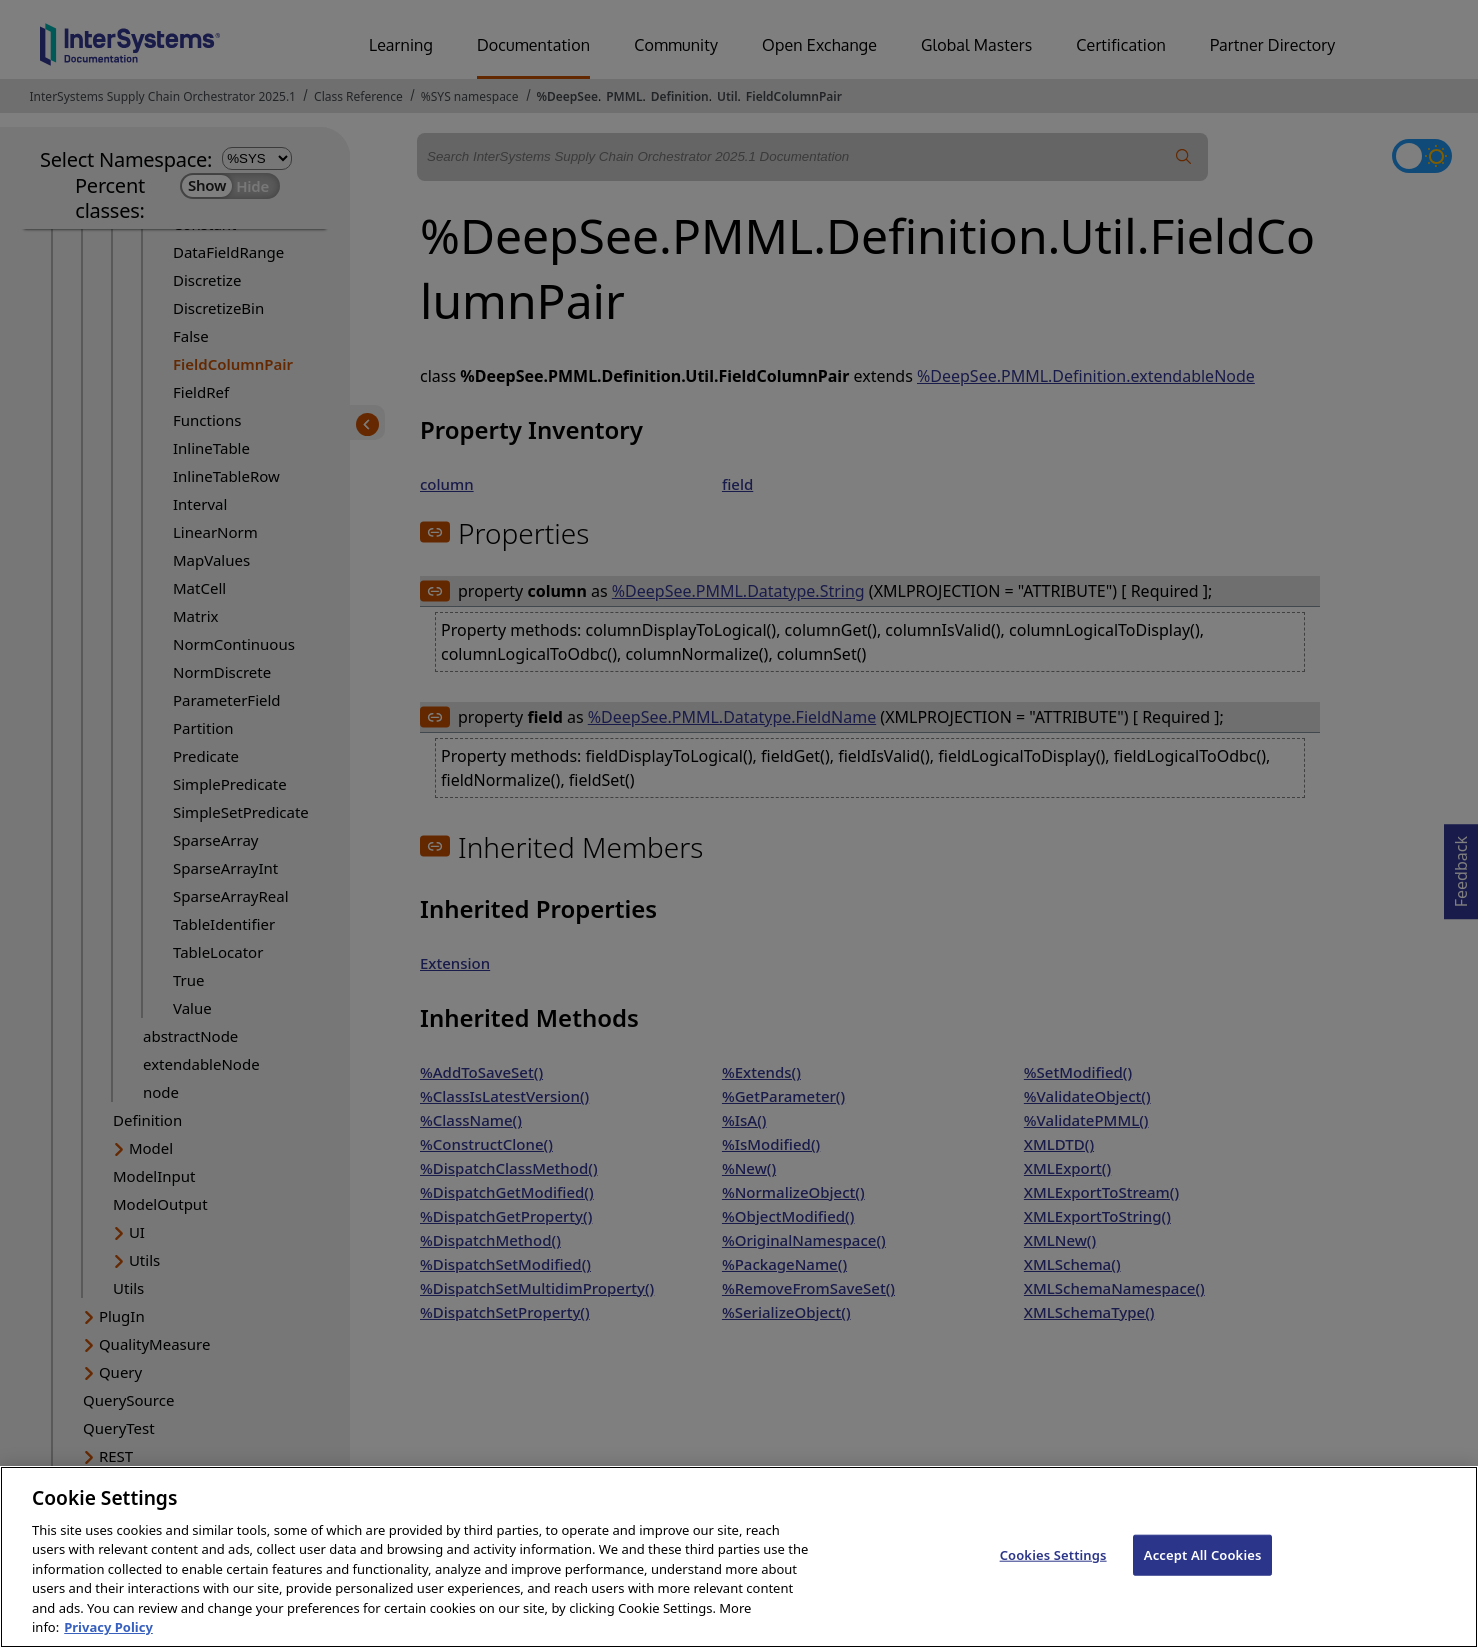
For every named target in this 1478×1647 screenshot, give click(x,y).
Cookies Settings (1053, 1573)
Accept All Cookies (1203, 1573)
